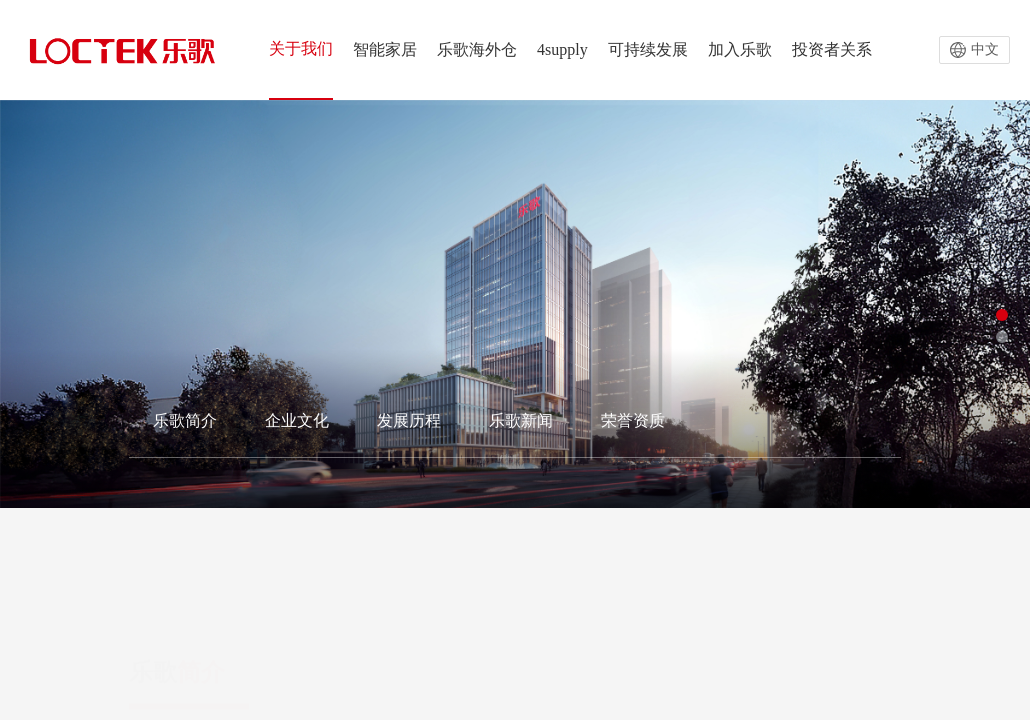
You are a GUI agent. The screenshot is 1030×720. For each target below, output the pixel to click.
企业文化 (297, 420)
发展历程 (409, 420)
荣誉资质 (633, 420)
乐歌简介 (185, 420)
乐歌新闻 (521, 420)
